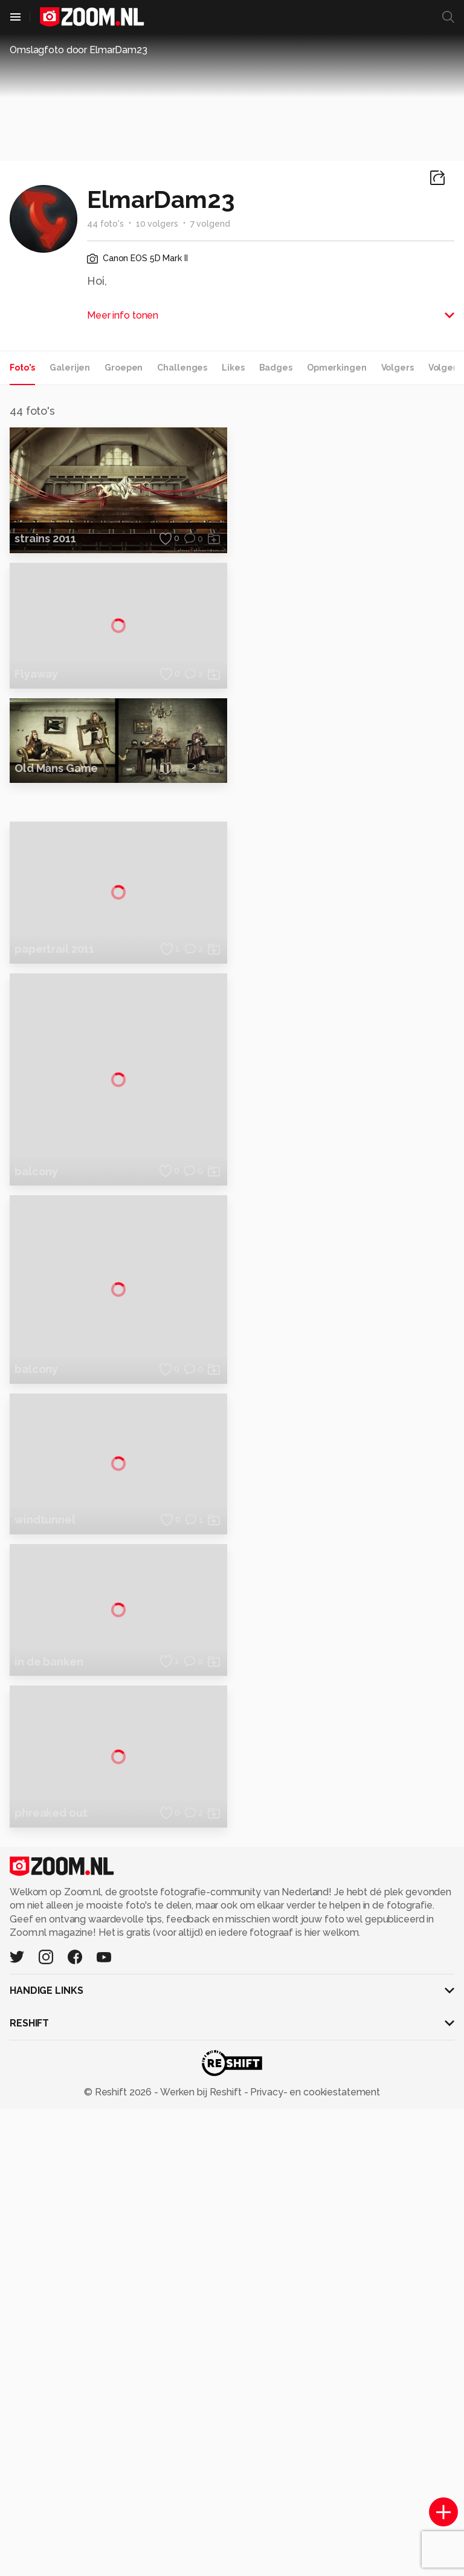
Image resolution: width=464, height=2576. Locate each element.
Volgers (397, 367)
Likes (233, 367)
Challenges (182, 367)
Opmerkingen (337, 367)
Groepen (124, 367)
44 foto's (105, 224)
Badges (275, 367)
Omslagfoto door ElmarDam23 (78, 50)
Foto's (22, 367)
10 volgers (157, 224)
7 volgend (210, 224)
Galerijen (70, 367)
